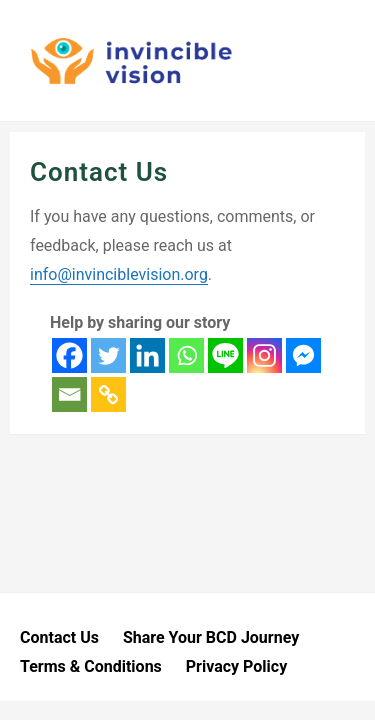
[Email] (69, 394)
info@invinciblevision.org (119, 274)
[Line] (225, 355)
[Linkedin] (147, 355)
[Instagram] (264, 355)
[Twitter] (108, 355)
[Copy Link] (108, 394)
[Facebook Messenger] (303, 355)
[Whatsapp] (186, 355)
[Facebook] (69, 355)
